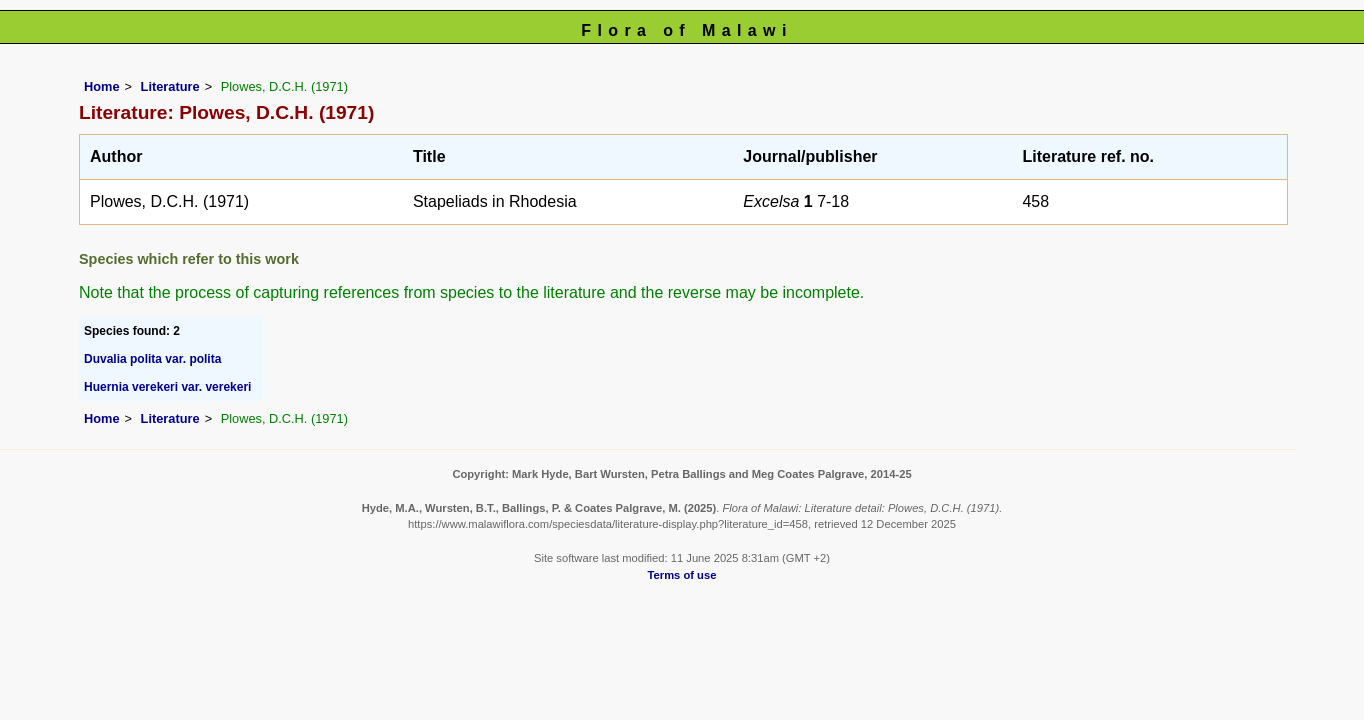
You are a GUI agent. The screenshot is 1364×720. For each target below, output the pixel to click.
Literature (170, 86)
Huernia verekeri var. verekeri (167, 387)
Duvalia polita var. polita (152, 359)
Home (102, 86)
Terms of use (682, 575)
